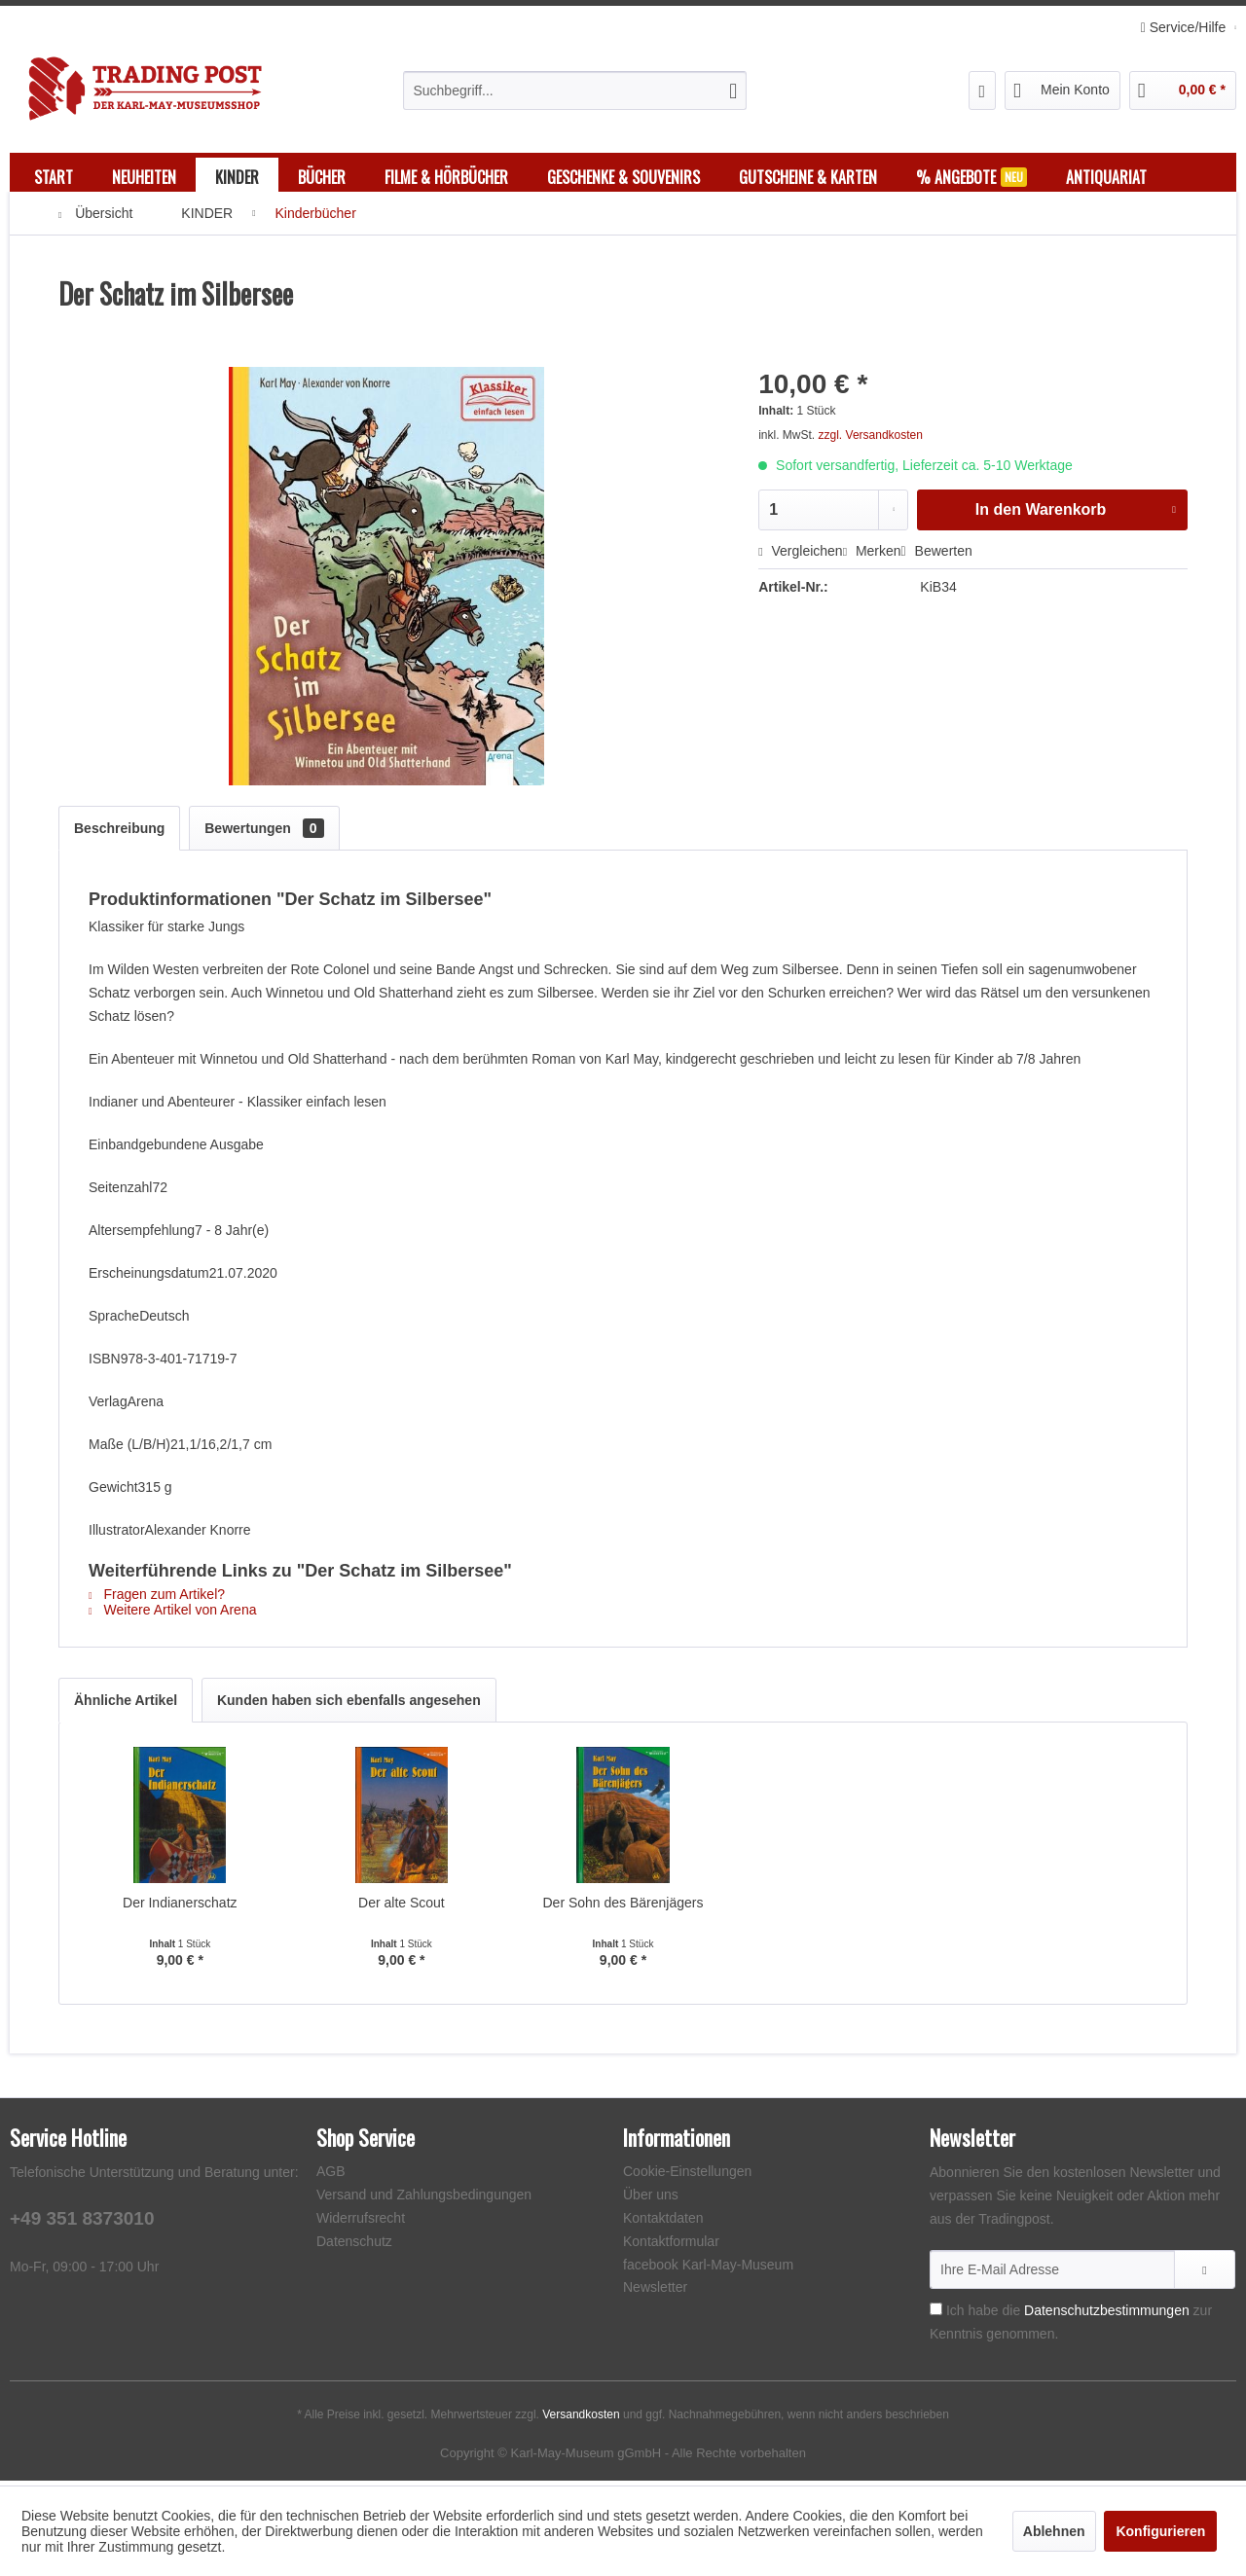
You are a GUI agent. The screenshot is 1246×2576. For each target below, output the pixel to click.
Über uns (650, 2199)
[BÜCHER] (321, 177)
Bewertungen (263, 833)
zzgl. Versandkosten (871, 440)
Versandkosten (580, 2419)
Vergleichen (800, 555)
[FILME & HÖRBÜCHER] (446, 177)
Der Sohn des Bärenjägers (622, 1907)
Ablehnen (1054, 2531)
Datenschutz (354, 2246)
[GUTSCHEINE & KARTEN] (808, 177)
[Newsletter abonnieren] (1204, 2274)
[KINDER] (237, 177)
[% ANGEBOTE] (971, 177)
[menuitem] (575, 90)
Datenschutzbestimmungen (1107, 2315)
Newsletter (655, 2292)
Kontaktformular (671, 2246)
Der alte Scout (401, 1907)
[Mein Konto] (1062, 90)
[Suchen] (733, 90)
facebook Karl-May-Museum (708, 2269)
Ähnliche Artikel (125, 1705)
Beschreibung (119, 833)
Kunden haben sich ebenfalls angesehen (349, 1705)
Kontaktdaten (663, 2223)
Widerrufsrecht (360, 2223)
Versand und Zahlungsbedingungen (423, 2199)
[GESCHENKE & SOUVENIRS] (623, 177)
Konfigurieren (1160, 2531)
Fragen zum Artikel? (157, 1599)
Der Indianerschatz (180, 1907)
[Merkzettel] (983, 90)
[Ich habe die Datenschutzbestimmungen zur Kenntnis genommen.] (936, 2313)
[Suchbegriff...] (575, 90)
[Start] (53, 177)
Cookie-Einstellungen (687, 2176)
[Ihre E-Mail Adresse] (1052, 2274)
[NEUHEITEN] (144, 177)
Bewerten (936, 555)
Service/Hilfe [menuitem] (1185, 27)
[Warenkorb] (1182, 90)
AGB (331, 2176)
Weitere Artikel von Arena (172, 1614)
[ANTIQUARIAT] (1106, 177)
